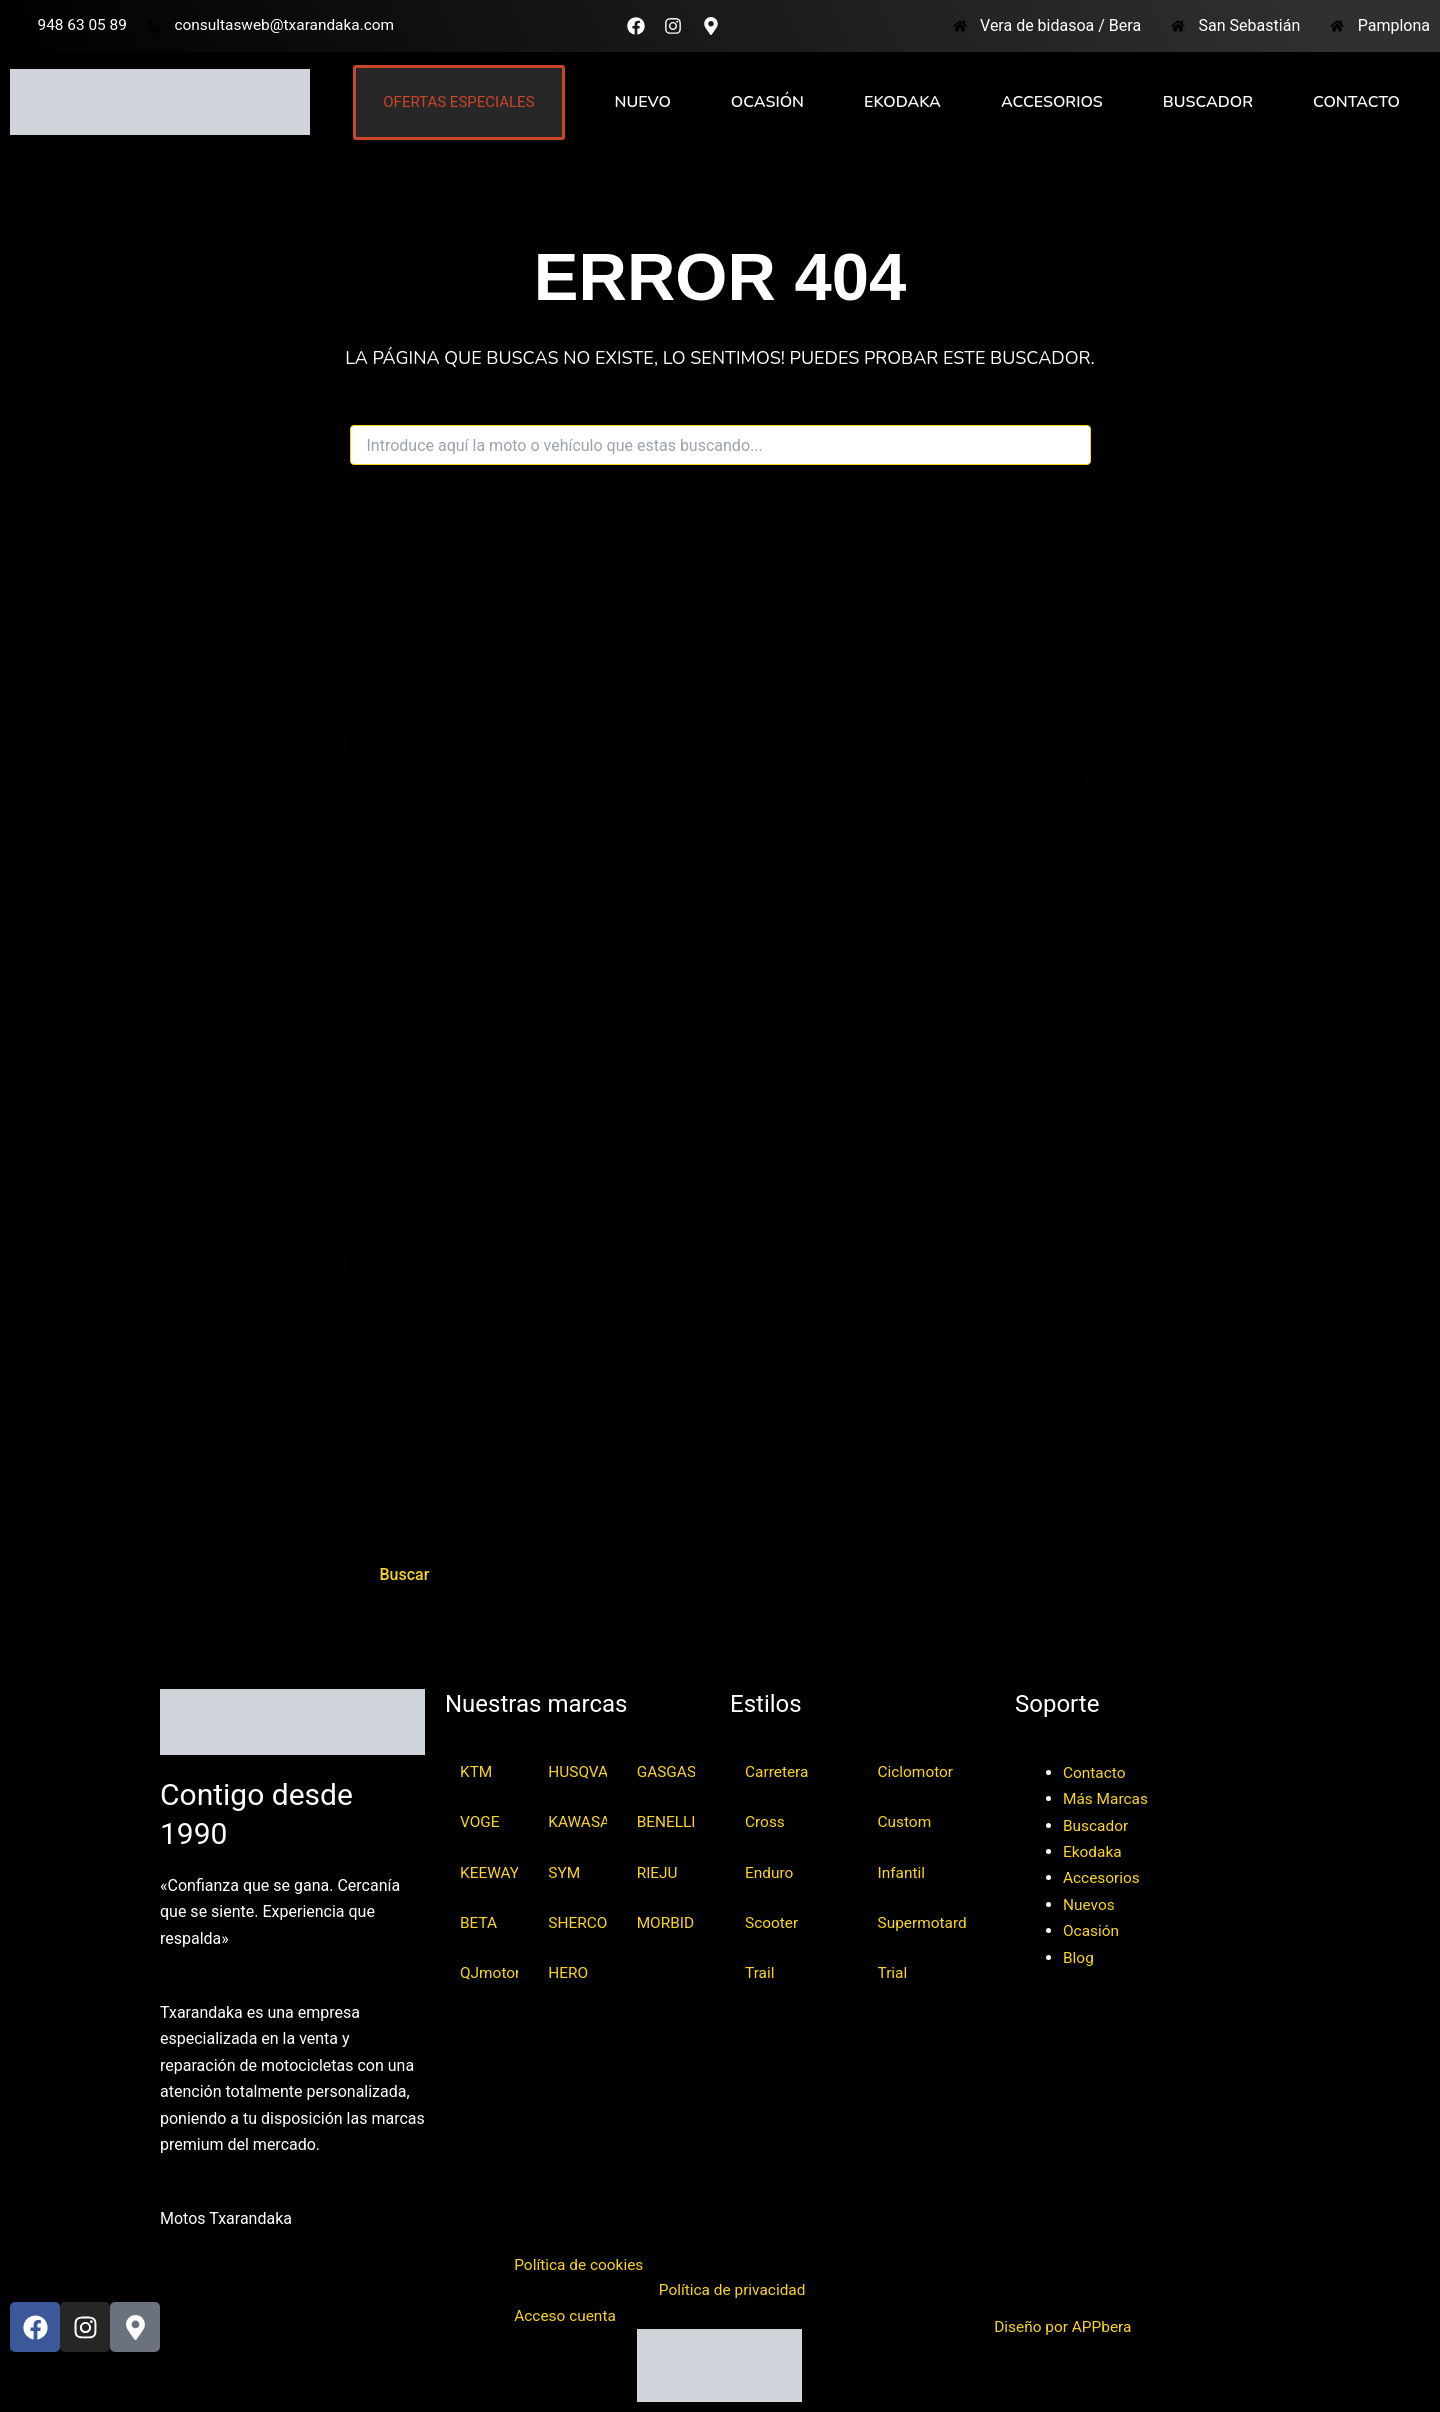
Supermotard (924, 1923)
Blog (1079, 1954)
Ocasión (767, 102)
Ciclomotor (917, 1769)
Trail (760, 1974)
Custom (906, 1820)
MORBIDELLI (666, 1923)
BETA (479, 1923)
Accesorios (1052, 102)
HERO (568, 1974)
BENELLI (666, 1820)
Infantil (902, 1872)
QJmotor (489, 1974)
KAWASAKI (577, 1820)
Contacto (1356, 102)
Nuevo (643, 102)
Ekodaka (902, 102)
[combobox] (720, 445)
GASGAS (666, 1769)
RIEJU (658, 1872)
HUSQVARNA (577, 1769)
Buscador (1208, 102)
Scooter (772, 1923)
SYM (564, 1872)
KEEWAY (489, 1872)
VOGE (480, 1820)
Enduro (770, 1872)
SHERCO (577, 1923)
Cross (765, 1820)
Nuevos (1090, 1901)
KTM (477, 1769)
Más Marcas (1107, 1795)
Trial (893, 1974)
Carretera (778, 1769)
